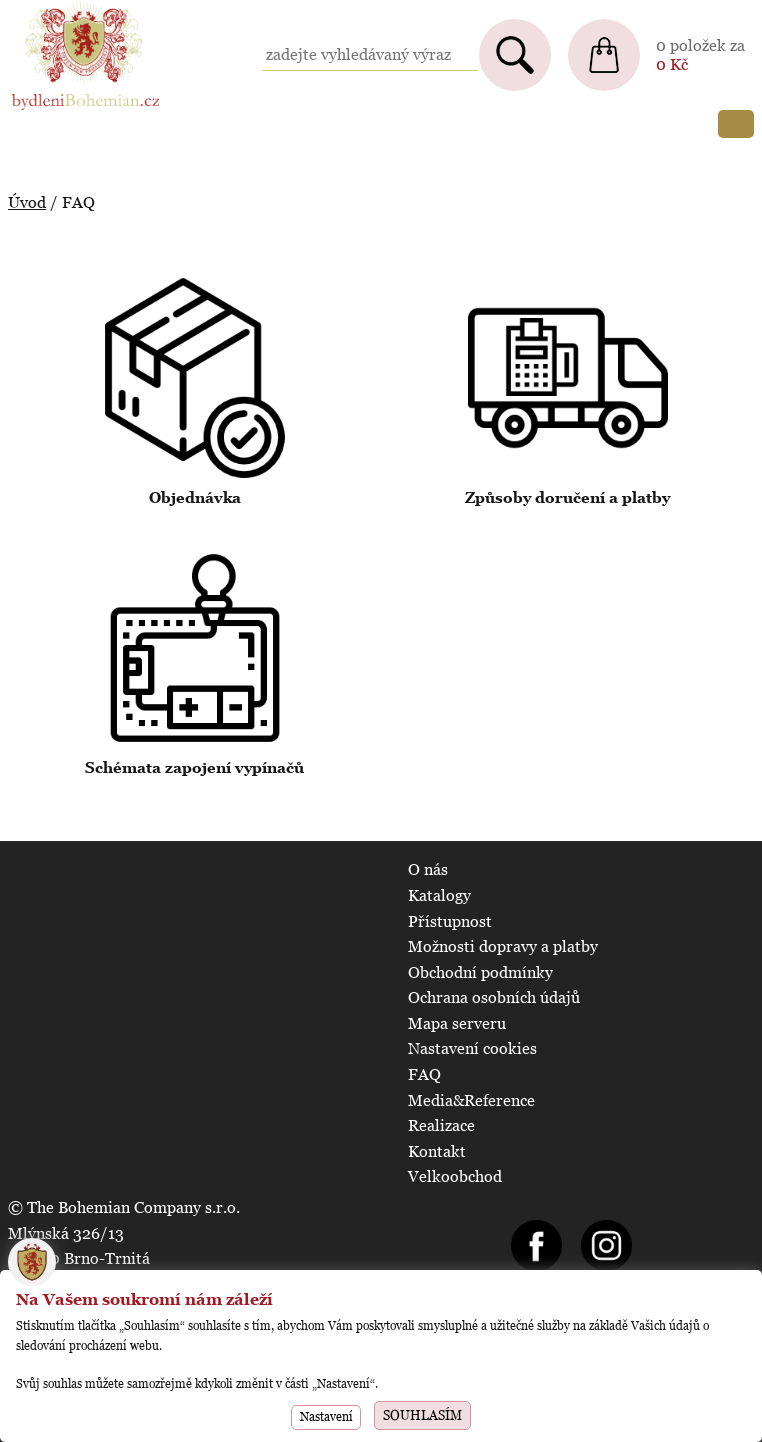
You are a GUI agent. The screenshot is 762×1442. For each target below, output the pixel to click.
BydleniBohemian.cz (82, 9)
